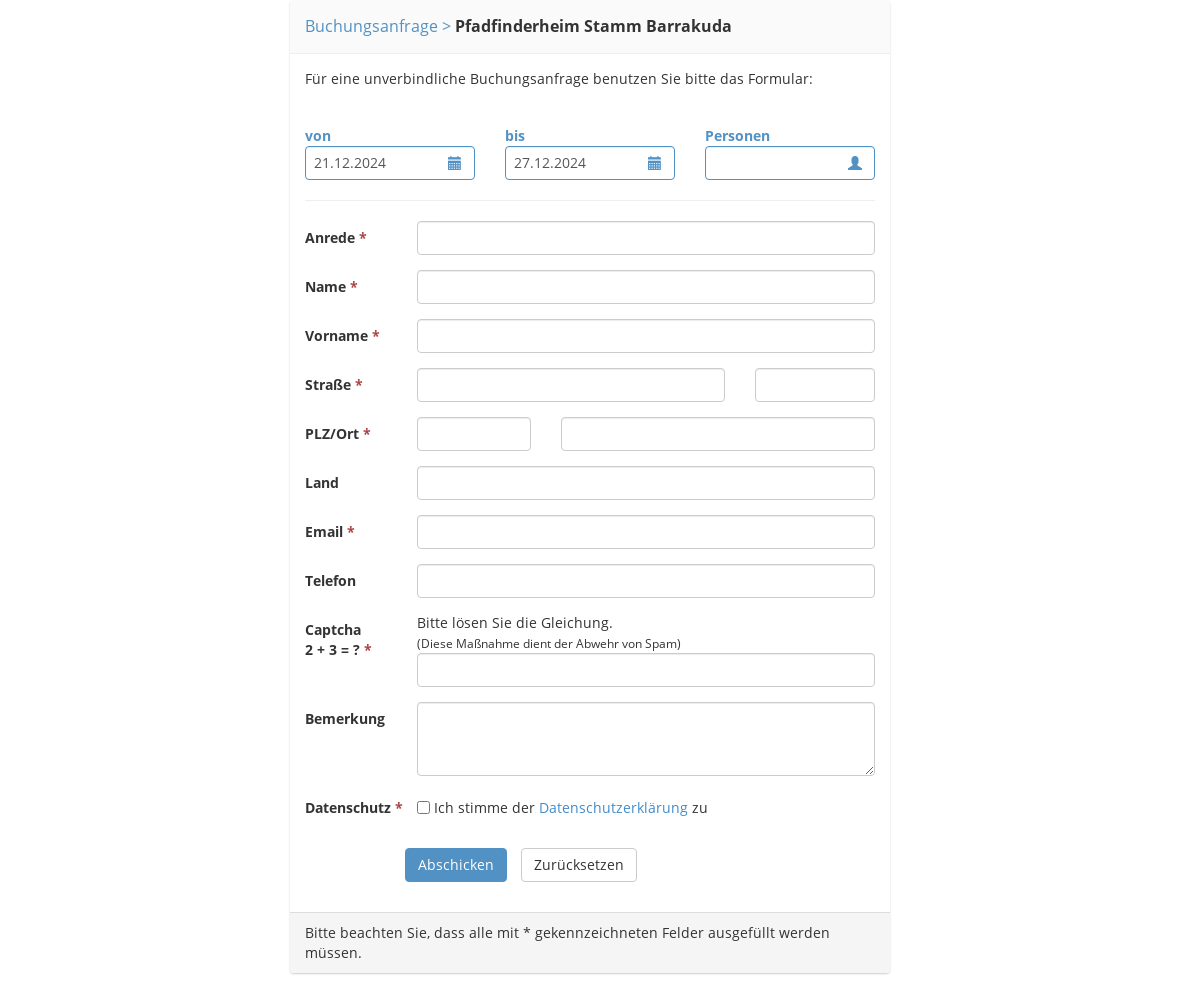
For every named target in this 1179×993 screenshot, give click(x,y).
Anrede (330, 237)
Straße (328, 384)
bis (515, 135)
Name (325, 286)
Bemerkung (345, 718)
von (318, 135)
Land (322, 482)
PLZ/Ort (332, 433)
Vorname (336, 335)
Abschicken (456, 864)
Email (324, 531)
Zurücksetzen (579, 864)
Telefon (330, 580)
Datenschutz (348, 807)
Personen (737, 135)
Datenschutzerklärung (613, 807)
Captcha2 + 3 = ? (333, 639)
